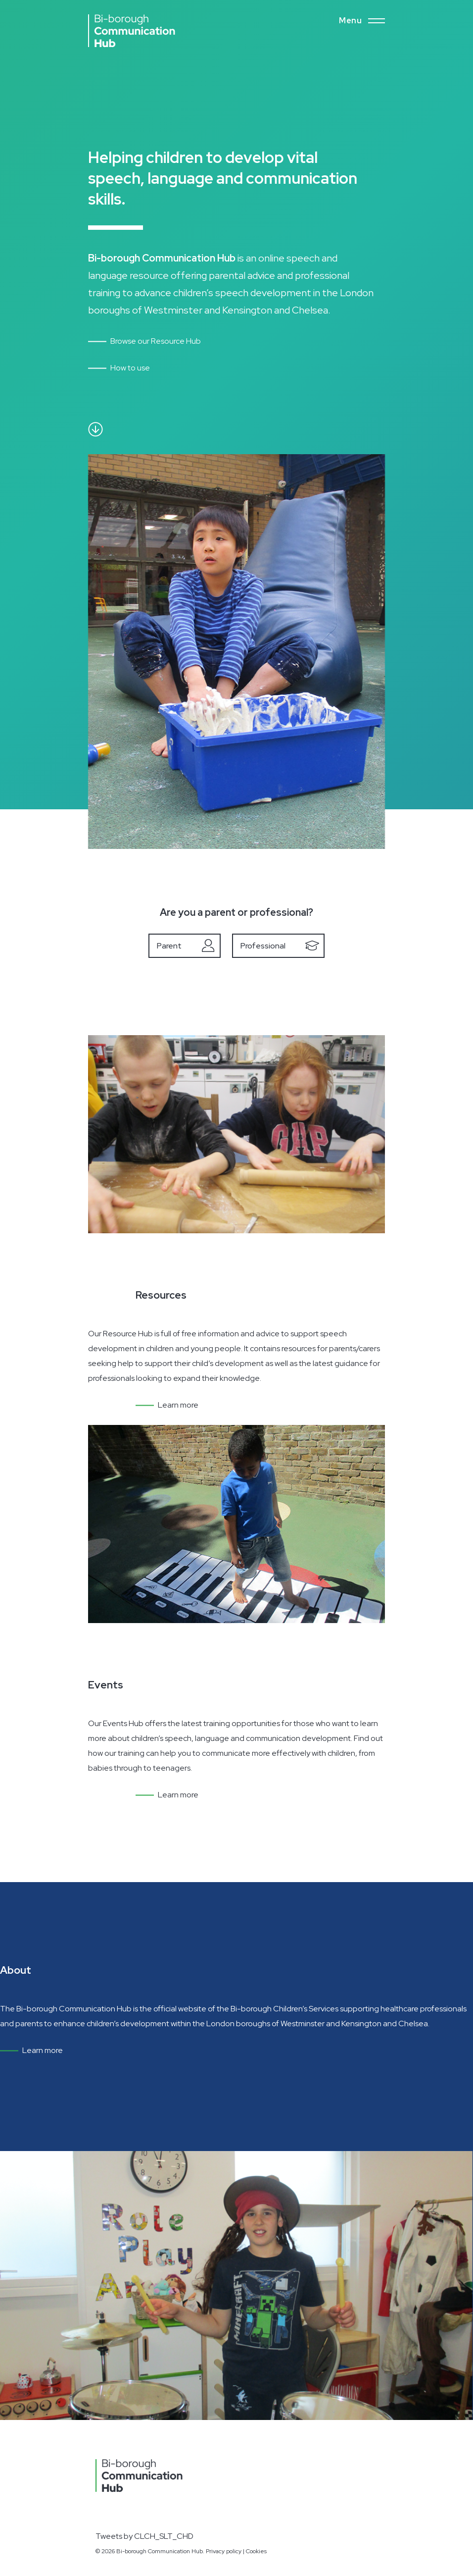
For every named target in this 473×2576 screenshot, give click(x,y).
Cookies (256, 2551)
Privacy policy (223, 2551)
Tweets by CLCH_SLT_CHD (144, 2536)
